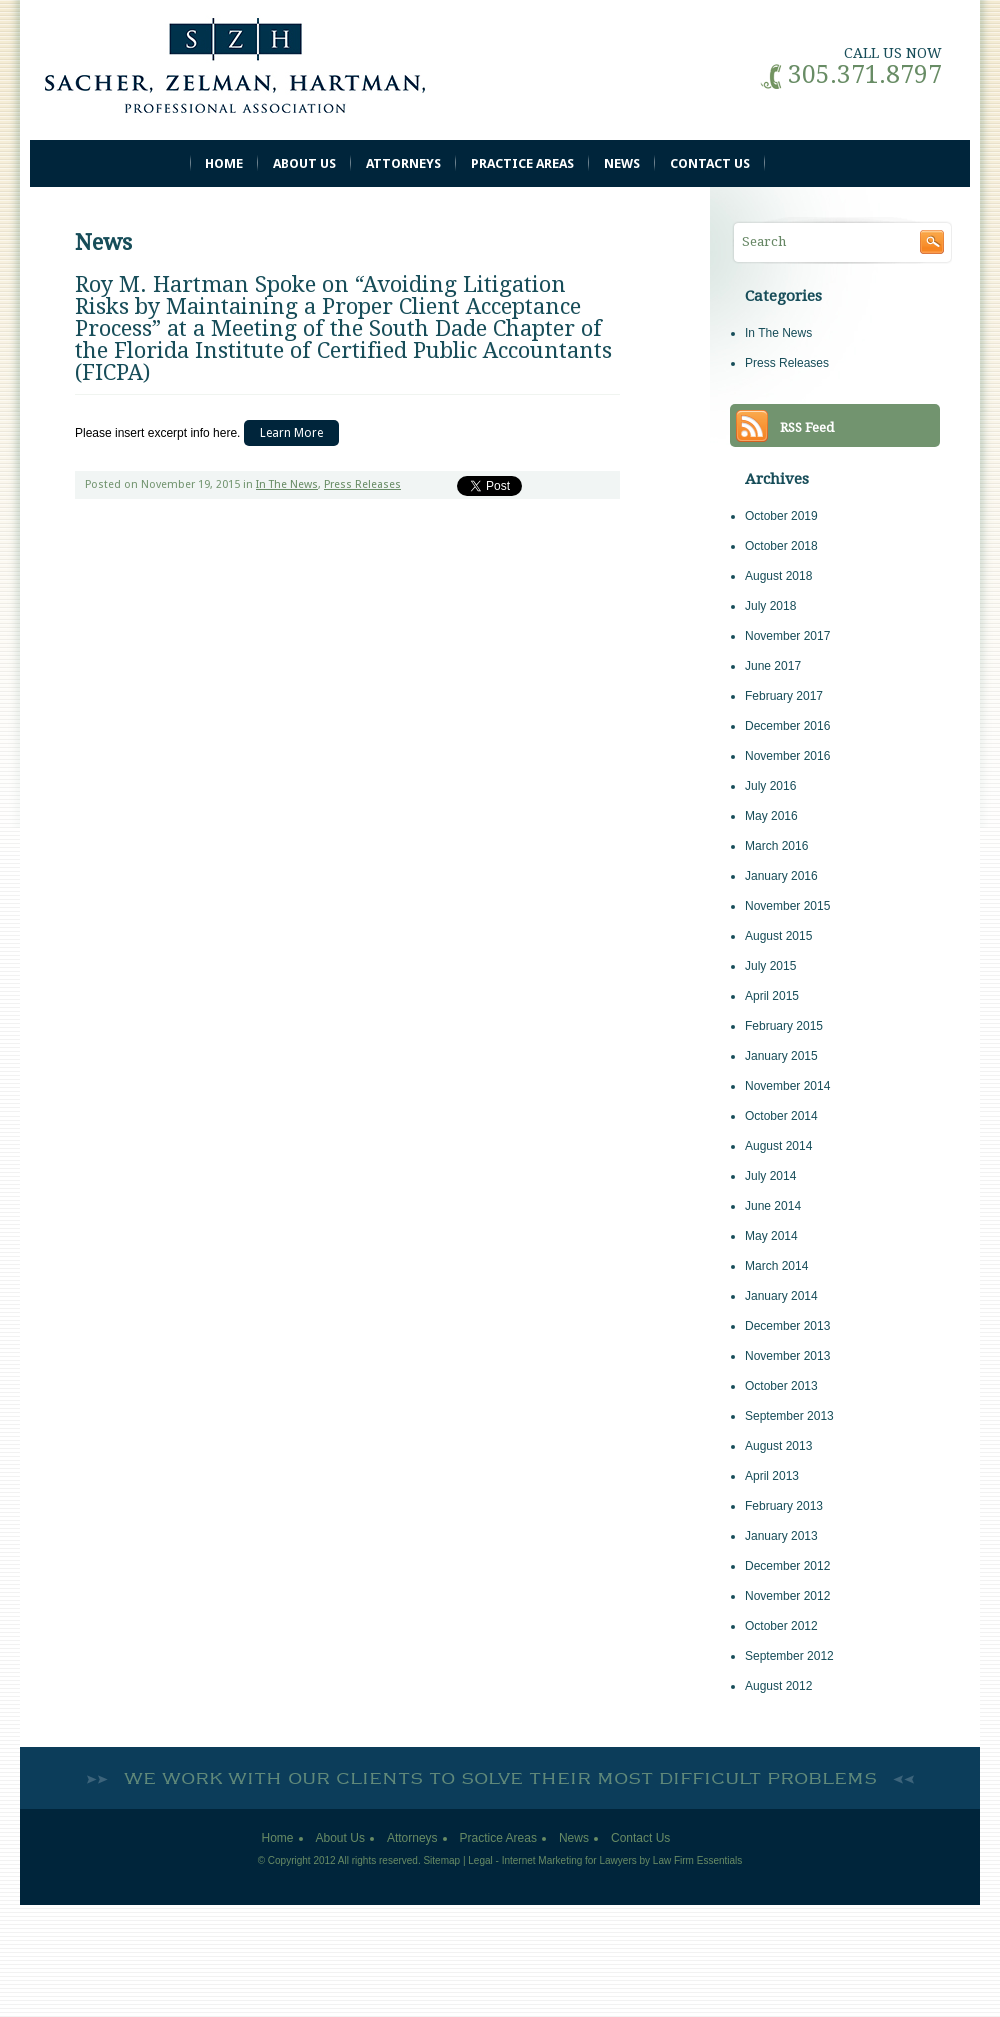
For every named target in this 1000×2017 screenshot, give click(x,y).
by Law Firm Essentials (691, 1860)
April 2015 (772, 996)
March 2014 (776, 1266)
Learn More (291, 433)
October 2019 (781, 516)
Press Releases (362, 484)
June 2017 (773, 666)
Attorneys (403, 163)
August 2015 (778, 936)
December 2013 (787, 1326)
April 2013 (772, 1476)
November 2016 (787, 756)
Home (224, 163)
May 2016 (771, 816)
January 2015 (781, 1056)
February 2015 (784, 1026)
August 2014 (778, 1146)
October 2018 (781, 546)
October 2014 (781, 1116)
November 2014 (787, 1086)
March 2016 (776, 846)
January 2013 (781, 1536)
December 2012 (787, 1566)
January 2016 (781, 876)
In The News (287, 484)
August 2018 (778, 576)
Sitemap (441, 1860)
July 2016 (770, 786)
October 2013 (781, 1386)
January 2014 (781, 1296)
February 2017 (784, 696)
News (622, 163)
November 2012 (787, 1596)
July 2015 (770, 966)
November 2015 (787, 906)
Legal (480, 1860)
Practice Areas (522, 163)
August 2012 (778, 1686)
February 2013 (784, 1506)
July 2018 (770, 606)
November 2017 (787, 636)
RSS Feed (807, 427)
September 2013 (789, 1416)
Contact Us (710, 163)
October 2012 (781, 1626)
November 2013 (787, 1356)
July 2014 (770, 1176)
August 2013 (778, 1446)
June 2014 (773, 1206)
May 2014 (771, 1236)
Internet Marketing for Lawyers (569, 1860)
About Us (304, 163)
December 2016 (787, 726)
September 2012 (789, 1656)
